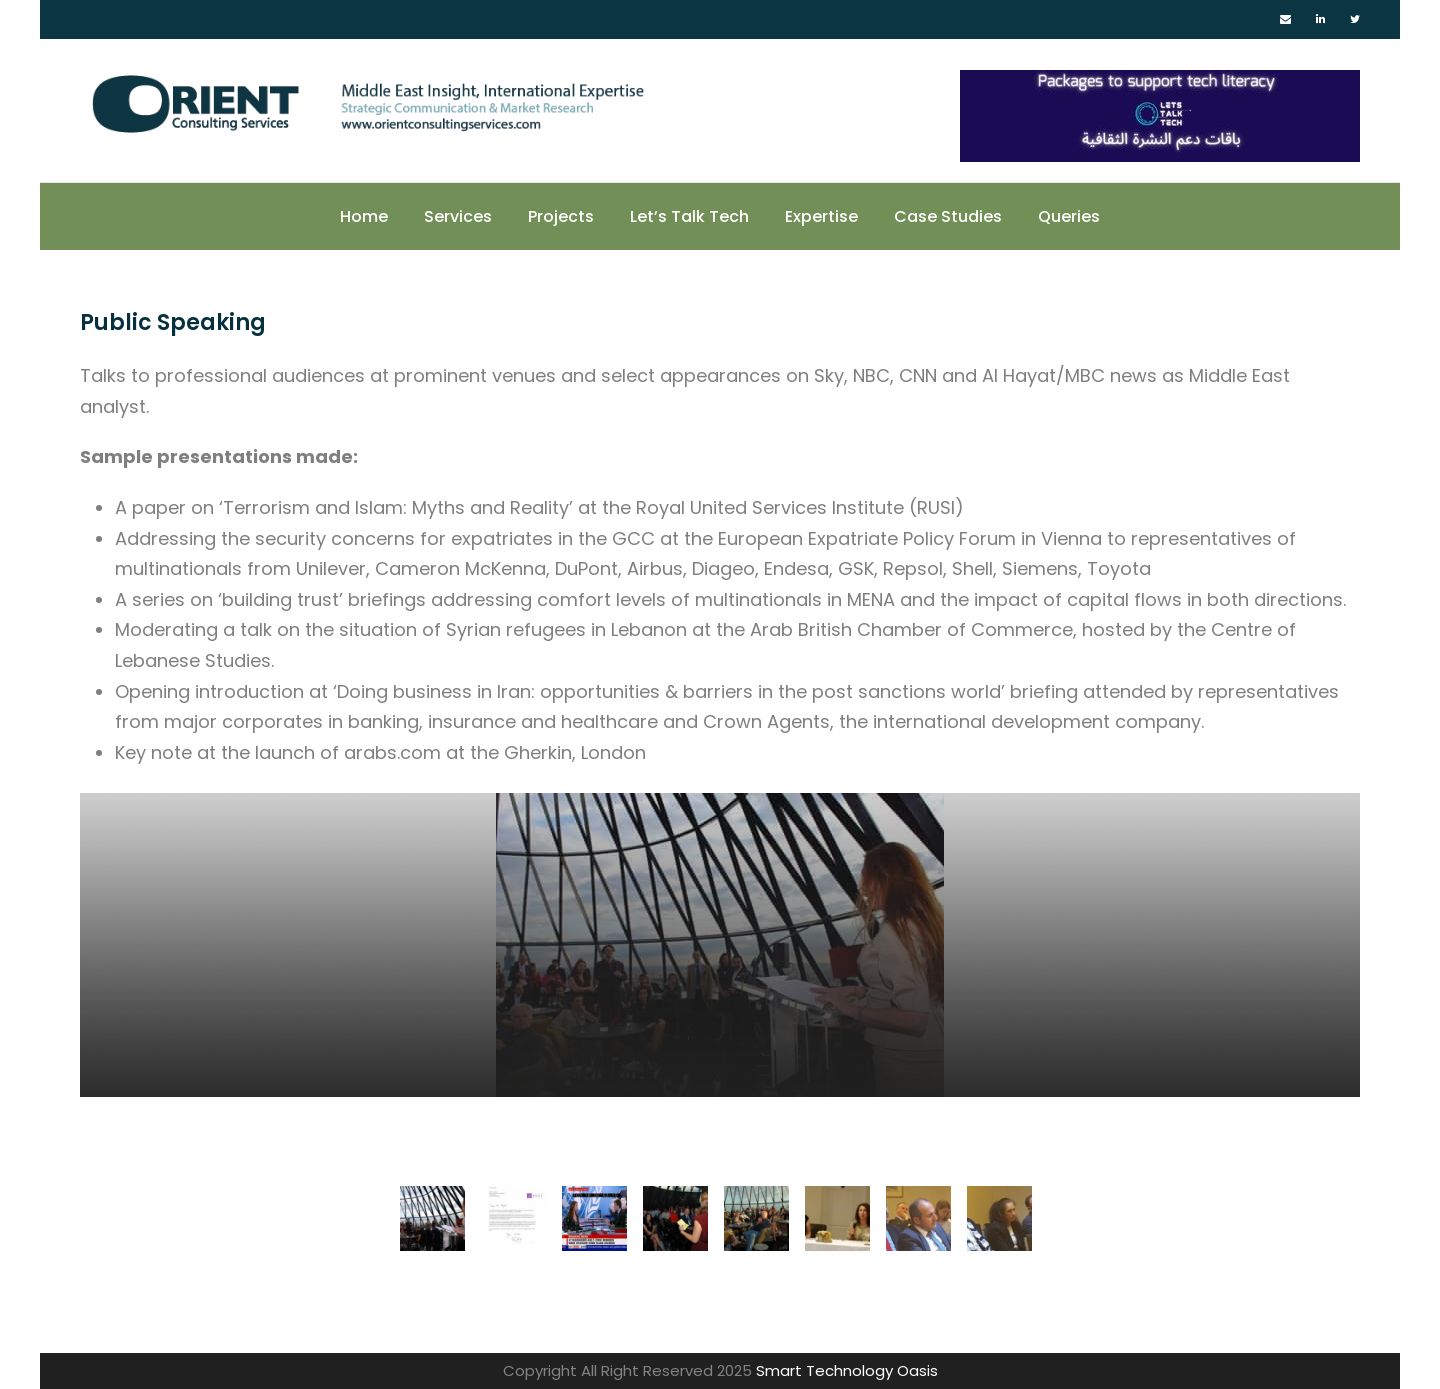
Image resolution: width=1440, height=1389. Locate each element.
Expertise (821, 216)
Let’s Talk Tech (689, 216)
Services (458, 216)
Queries (1069, 216)
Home (364, 216)
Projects (561, 216)
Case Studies (948, 216)
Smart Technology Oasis (847, 1370)
